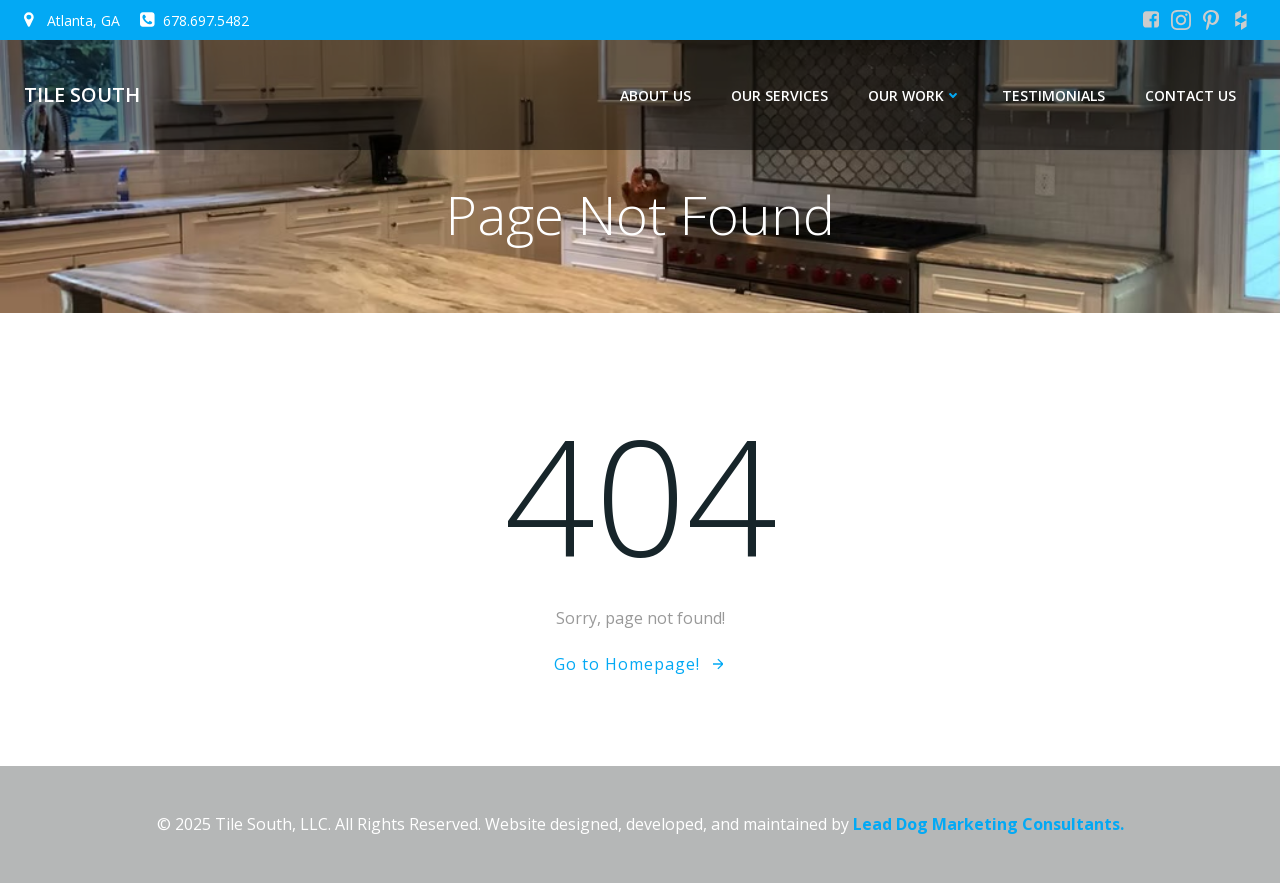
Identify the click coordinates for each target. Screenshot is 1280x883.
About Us (655, 95)
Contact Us (1190, 95)
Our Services (779, 95)
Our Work (915, 95)
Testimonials (1053, 95)
